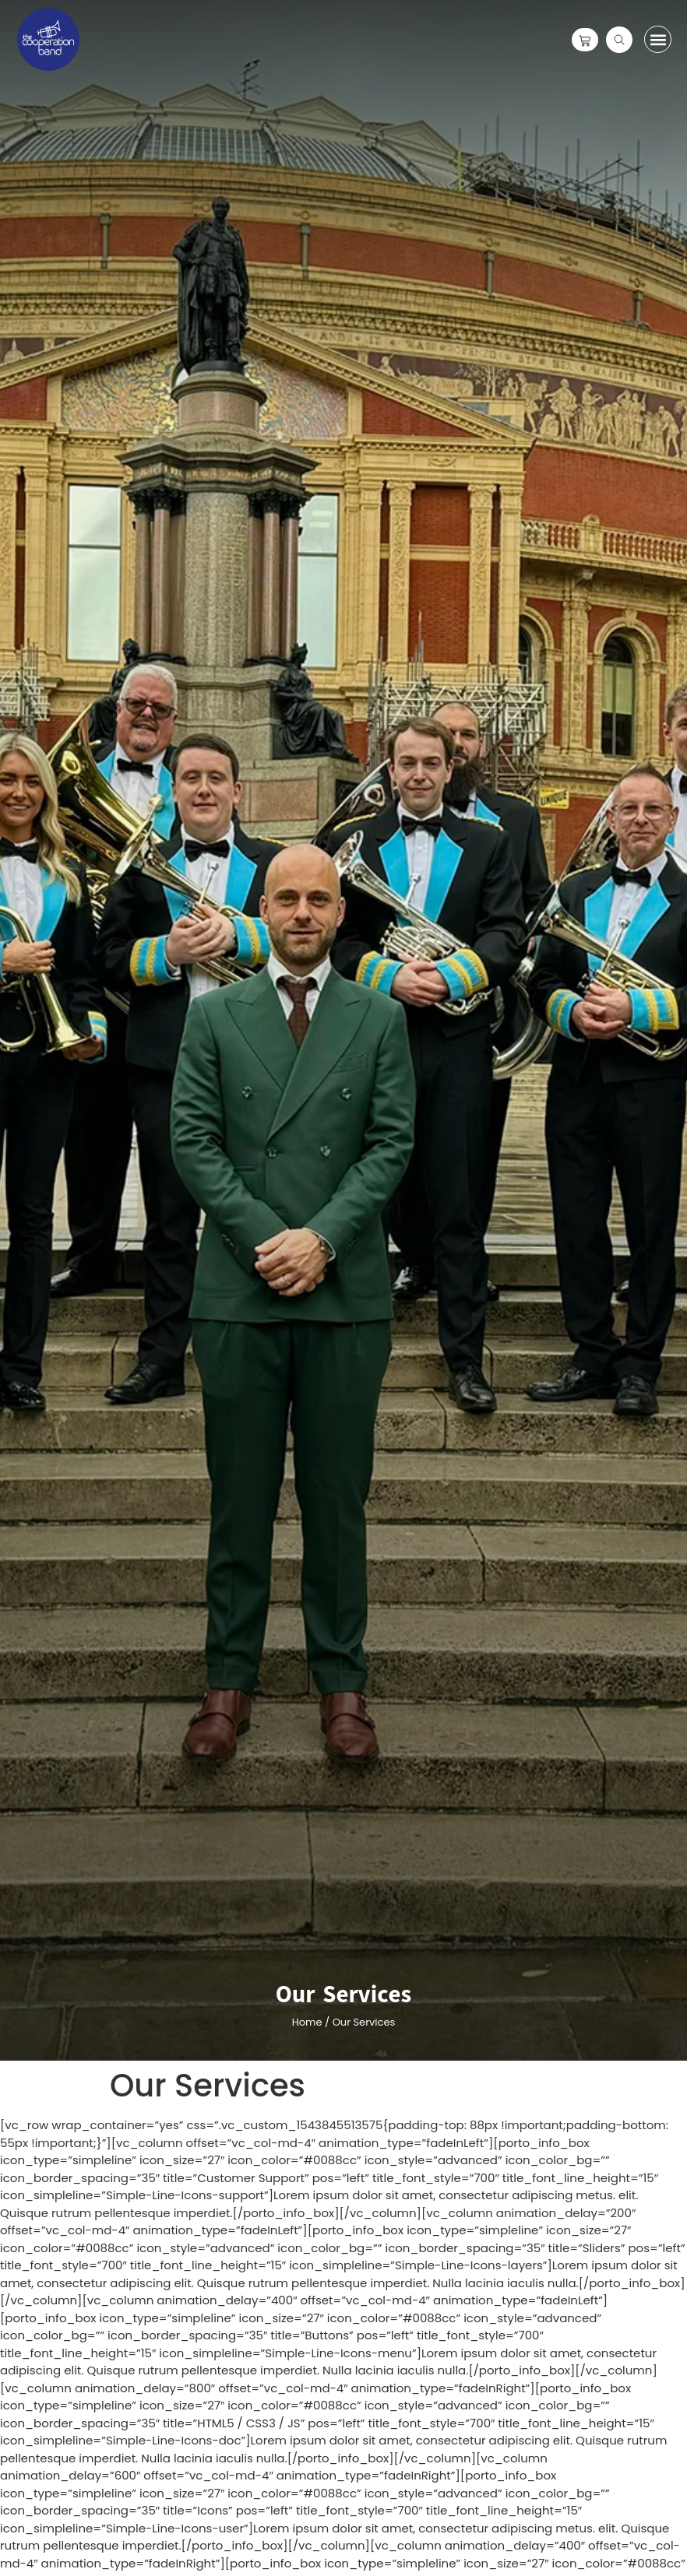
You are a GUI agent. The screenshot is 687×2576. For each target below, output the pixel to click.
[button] (657, 39)
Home (307, 2022)
